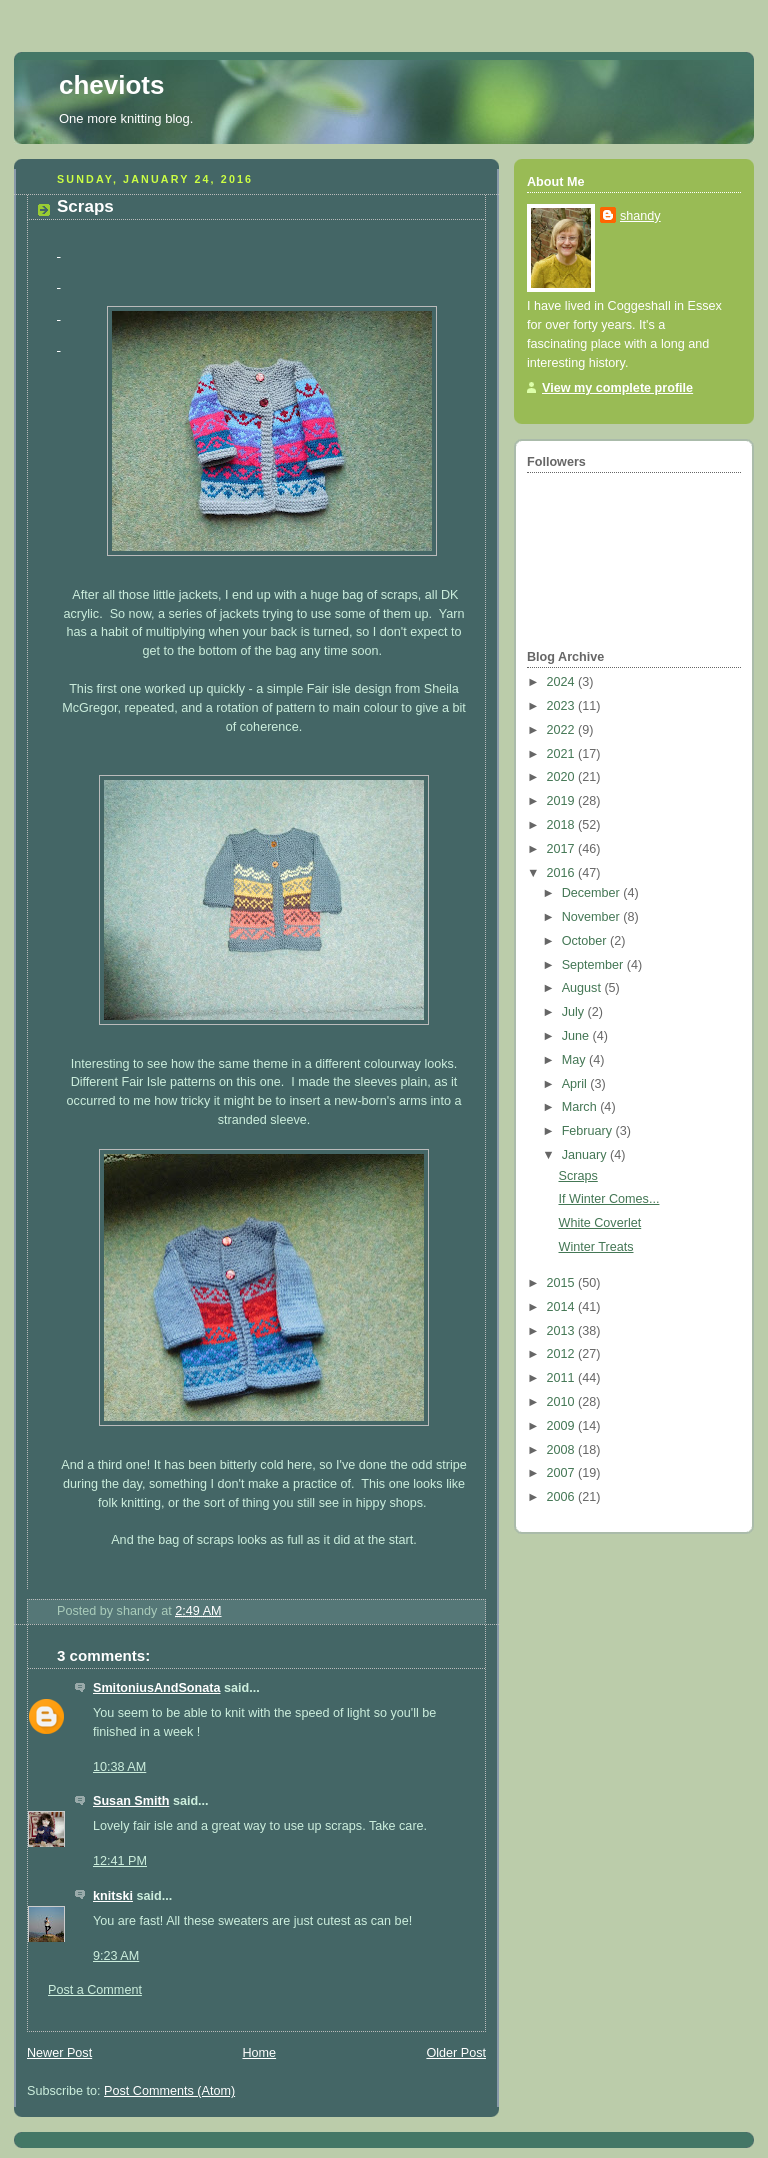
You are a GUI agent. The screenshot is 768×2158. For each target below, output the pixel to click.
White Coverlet (600, 1223)
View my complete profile (617, 388)
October (586, 941)
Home (259, 2053)
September (594, 965)
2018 (563, 825)
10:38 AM (119, 1767)
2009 (563, 1426)
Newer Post (59, 2053)
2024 (563, 682)
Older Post (456, 2053)
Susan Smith (131, 1801)
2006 (563, 1497)
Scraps (578, 1176)
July (575, 1012)
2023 (563, 706)
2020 (563, 777)
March (581, 1107)
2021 (563, 754)
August (583, 988)
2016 (563, 873)
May (575, 1060)
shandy (640, 216)
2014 (563, 1307)
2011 (563, 1378)
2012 (563, 1354)
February (589, 1131)
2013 (563, 1331)
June (577, 1036)
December (593, 893)
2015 (563, 1283)
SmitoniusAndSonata (157, 1688)
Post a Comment (95, 1990)
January (586, 1155)
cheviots (112, 85)
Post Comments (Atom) (169, 2091)
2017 (563, 849)
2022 (563, 730)
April (576, 1084)
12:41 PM (120, 1861)
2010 (563, 1402)
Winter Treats (596, 1247)
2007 (563, 1473)
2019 (563, 801)
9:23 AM (116, 1956)
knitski (113, 1896)
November (593, 917)
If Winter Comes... (609, 1199)
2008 (563, 1450)
